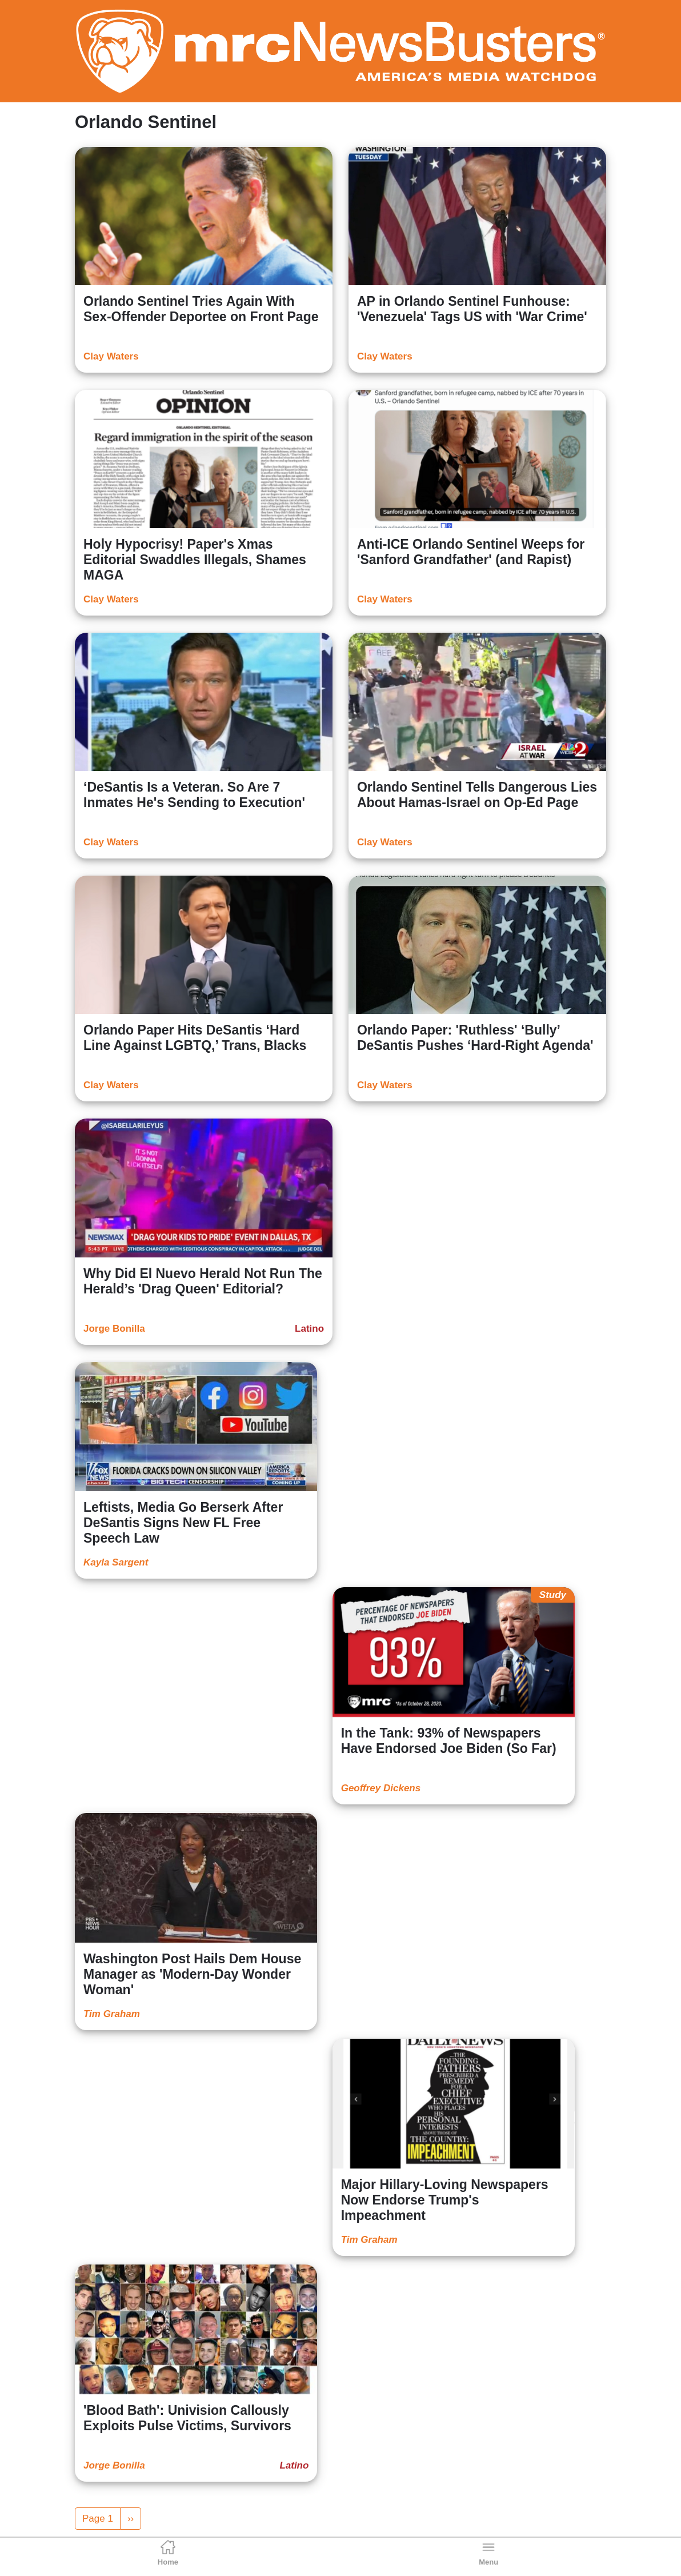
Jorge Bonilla (114, 1328)
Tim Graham (111, 2013)
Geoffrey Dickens (381, 1788)
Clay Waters (111, 356)
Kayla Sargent (115, 1562)
